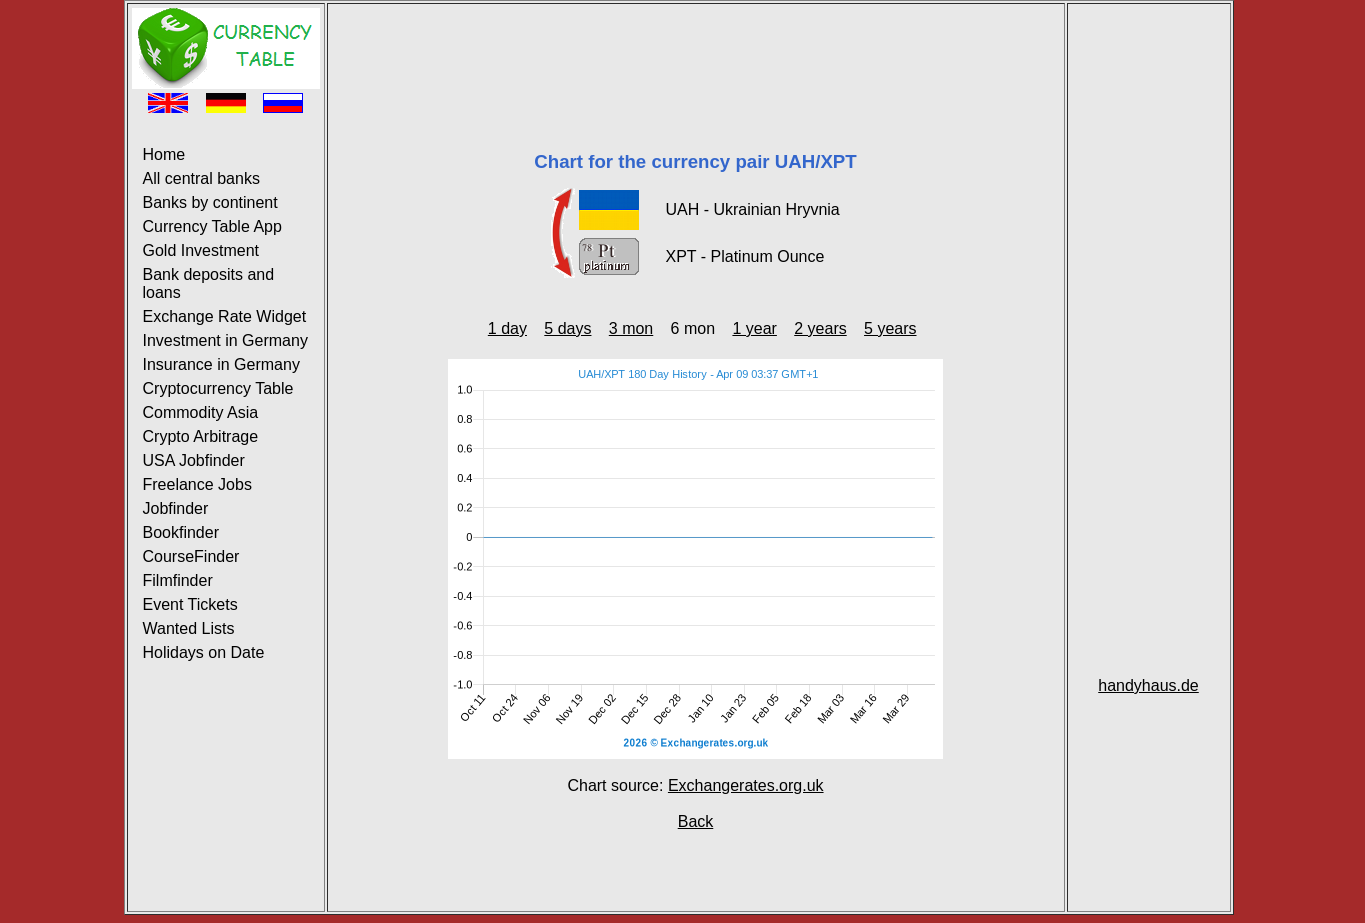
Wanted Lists (189, 628)
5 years (890, 328)
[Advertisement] (696, 53)
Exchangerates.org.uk (746, 785)
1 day (507, 328)
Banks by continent (210, 202)
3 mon (631, 328)
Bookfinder (181, 532)
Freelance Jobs (197, 484)
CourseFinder (191, 556)
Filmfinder (178, 580)
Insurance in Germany (221, 364)
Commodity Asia (201, 412)
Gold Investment (201, 250)
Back (696, 821)
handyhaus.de (1148, 685)
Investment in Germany (225, 340)
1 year (754, 328)
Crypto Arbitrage (201, 436)
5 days (567, 328)
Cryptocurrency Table (218, 388)
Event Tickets (190, 604)
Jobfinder (176, 508)
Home (164, 154)
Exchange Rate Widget (225, 316)
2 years (820, 328)
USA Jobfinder (194, 460)
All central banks (201, 178)
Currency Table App (212, 226)
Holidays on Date (204, 652)
